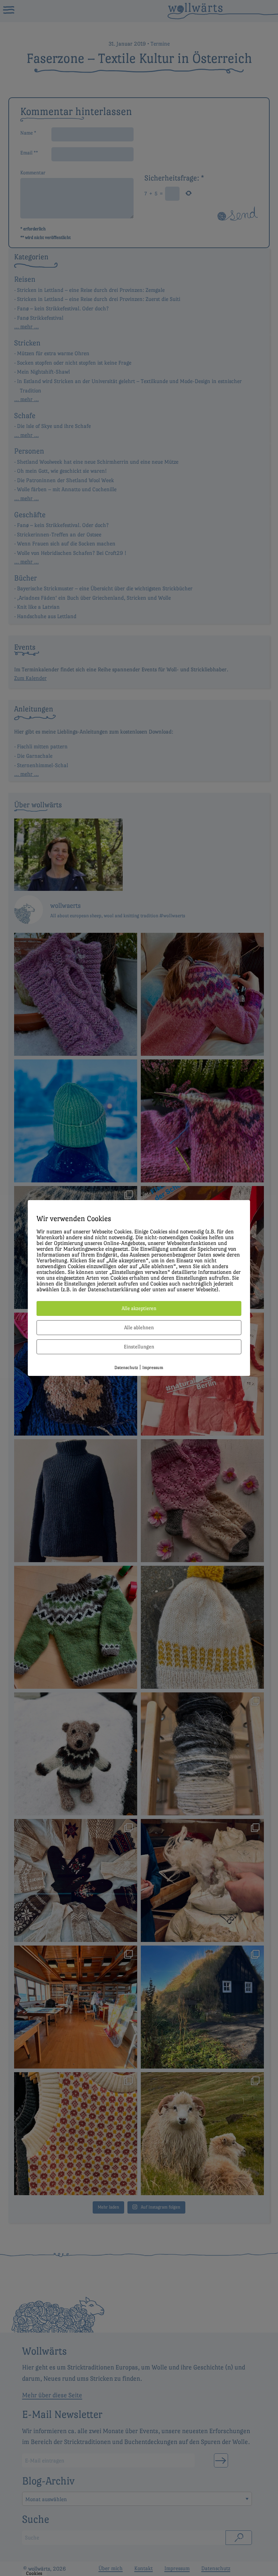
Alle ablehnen (139, 1327)
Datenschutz (126, 1367)
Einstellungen (139, 1346)
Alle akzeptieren (139, 1308)
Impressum (152, 1367)
